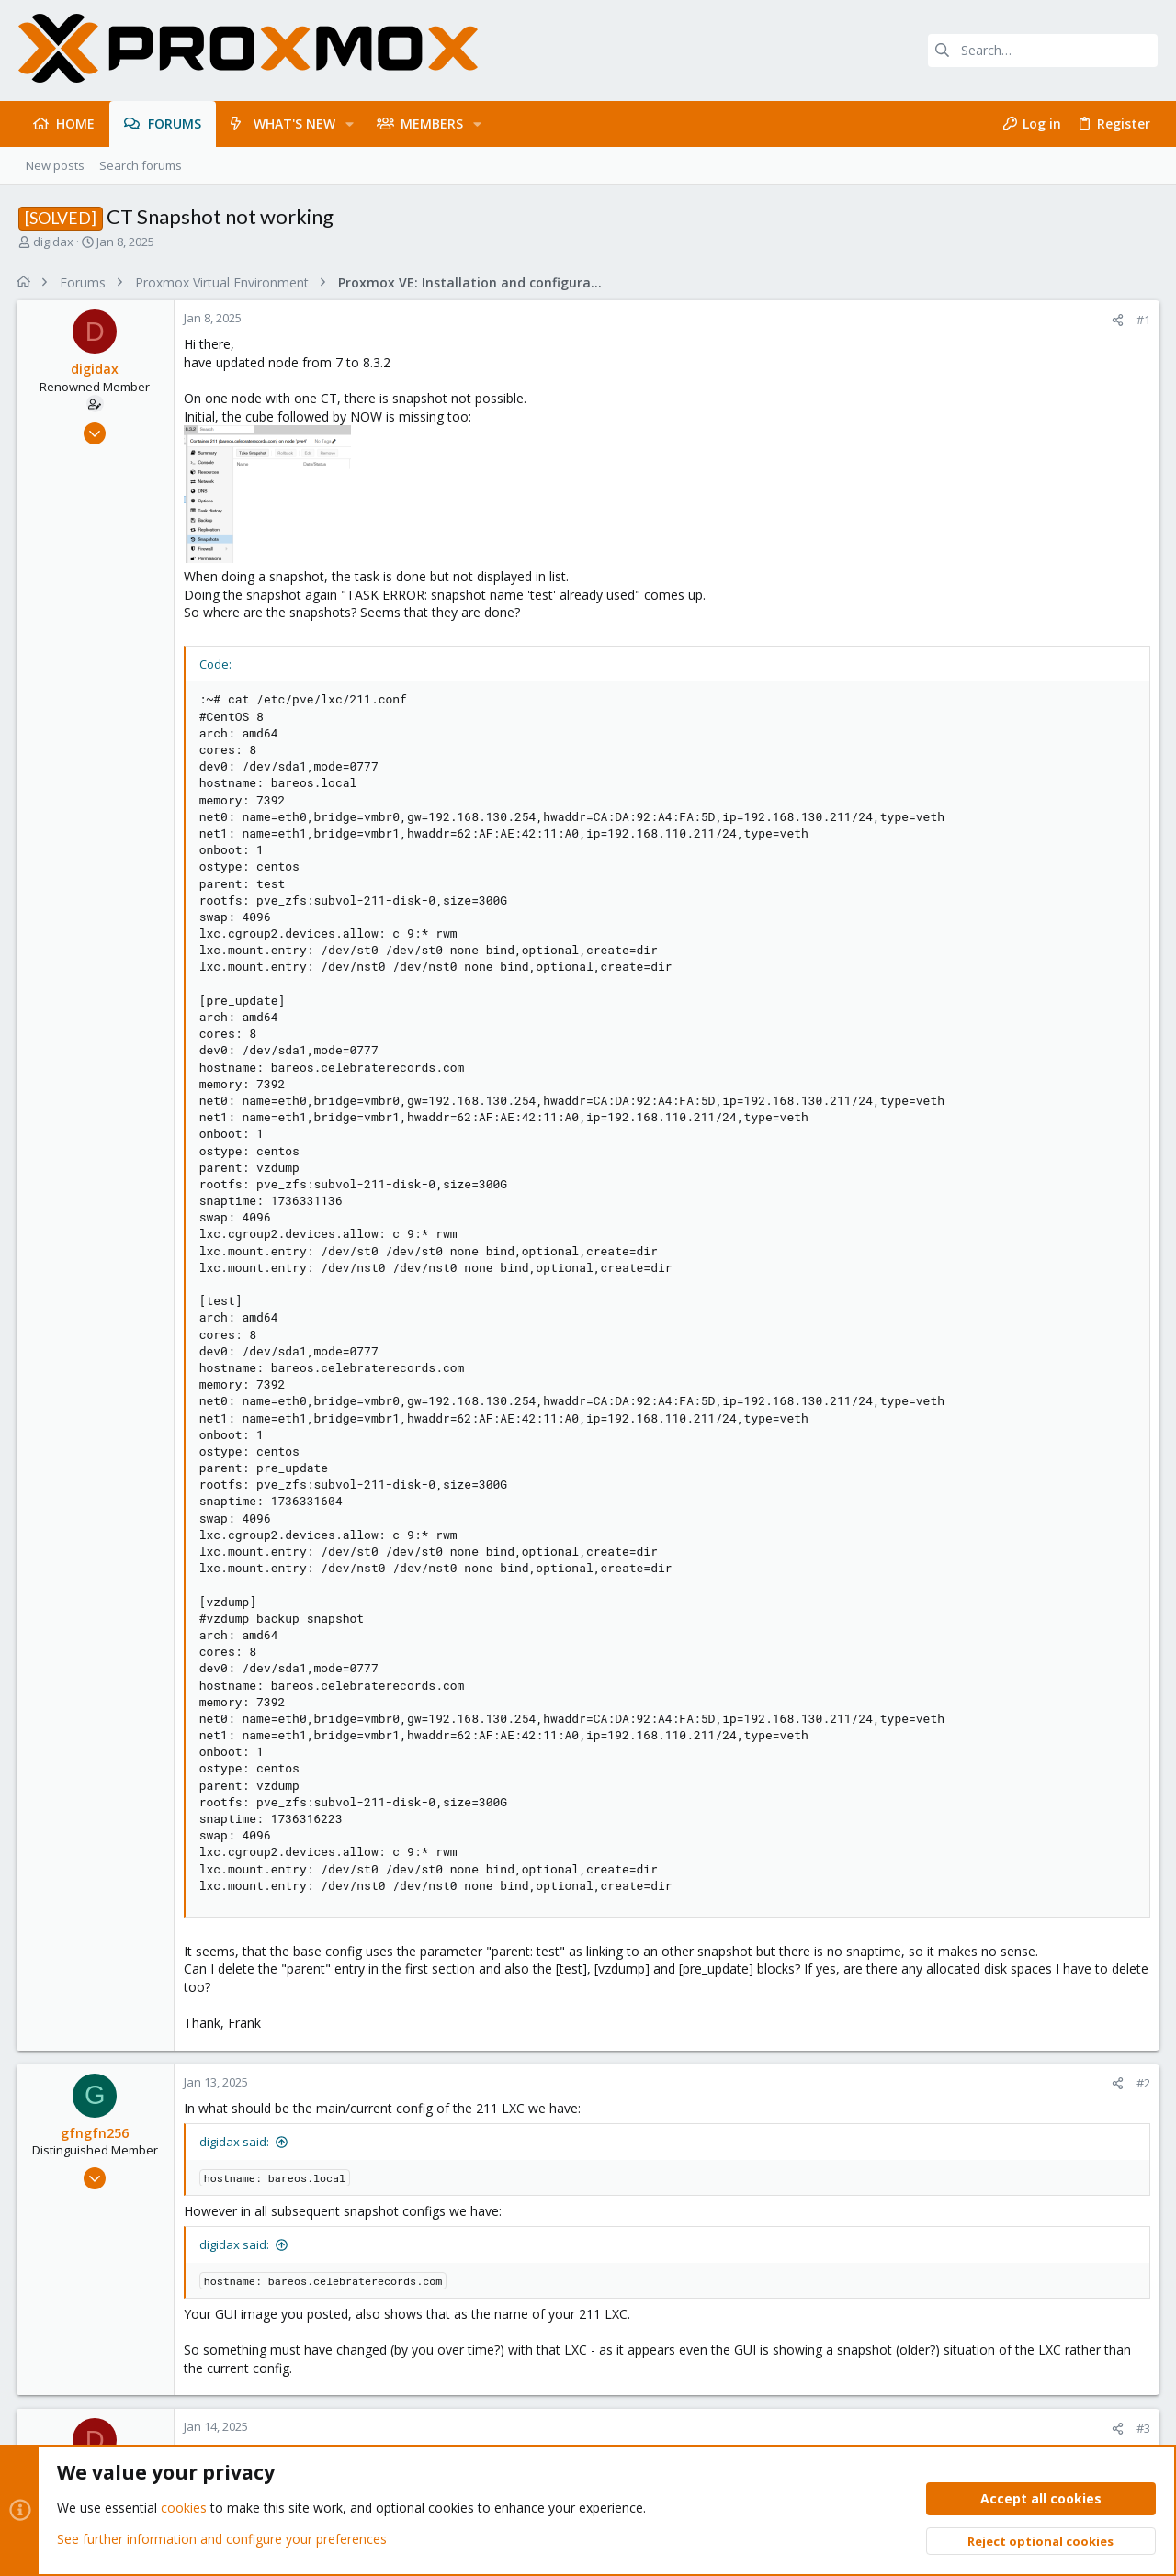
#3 (1141, 2428)
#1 (1141, 319)
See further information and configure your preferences (222, 2539)
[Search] (1043, 50)
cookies (184, 2508)
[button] (349, 124)
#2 (1141, 2083)
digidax (53, 241)
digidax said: (236, 2141)
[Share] (1115, 320)
